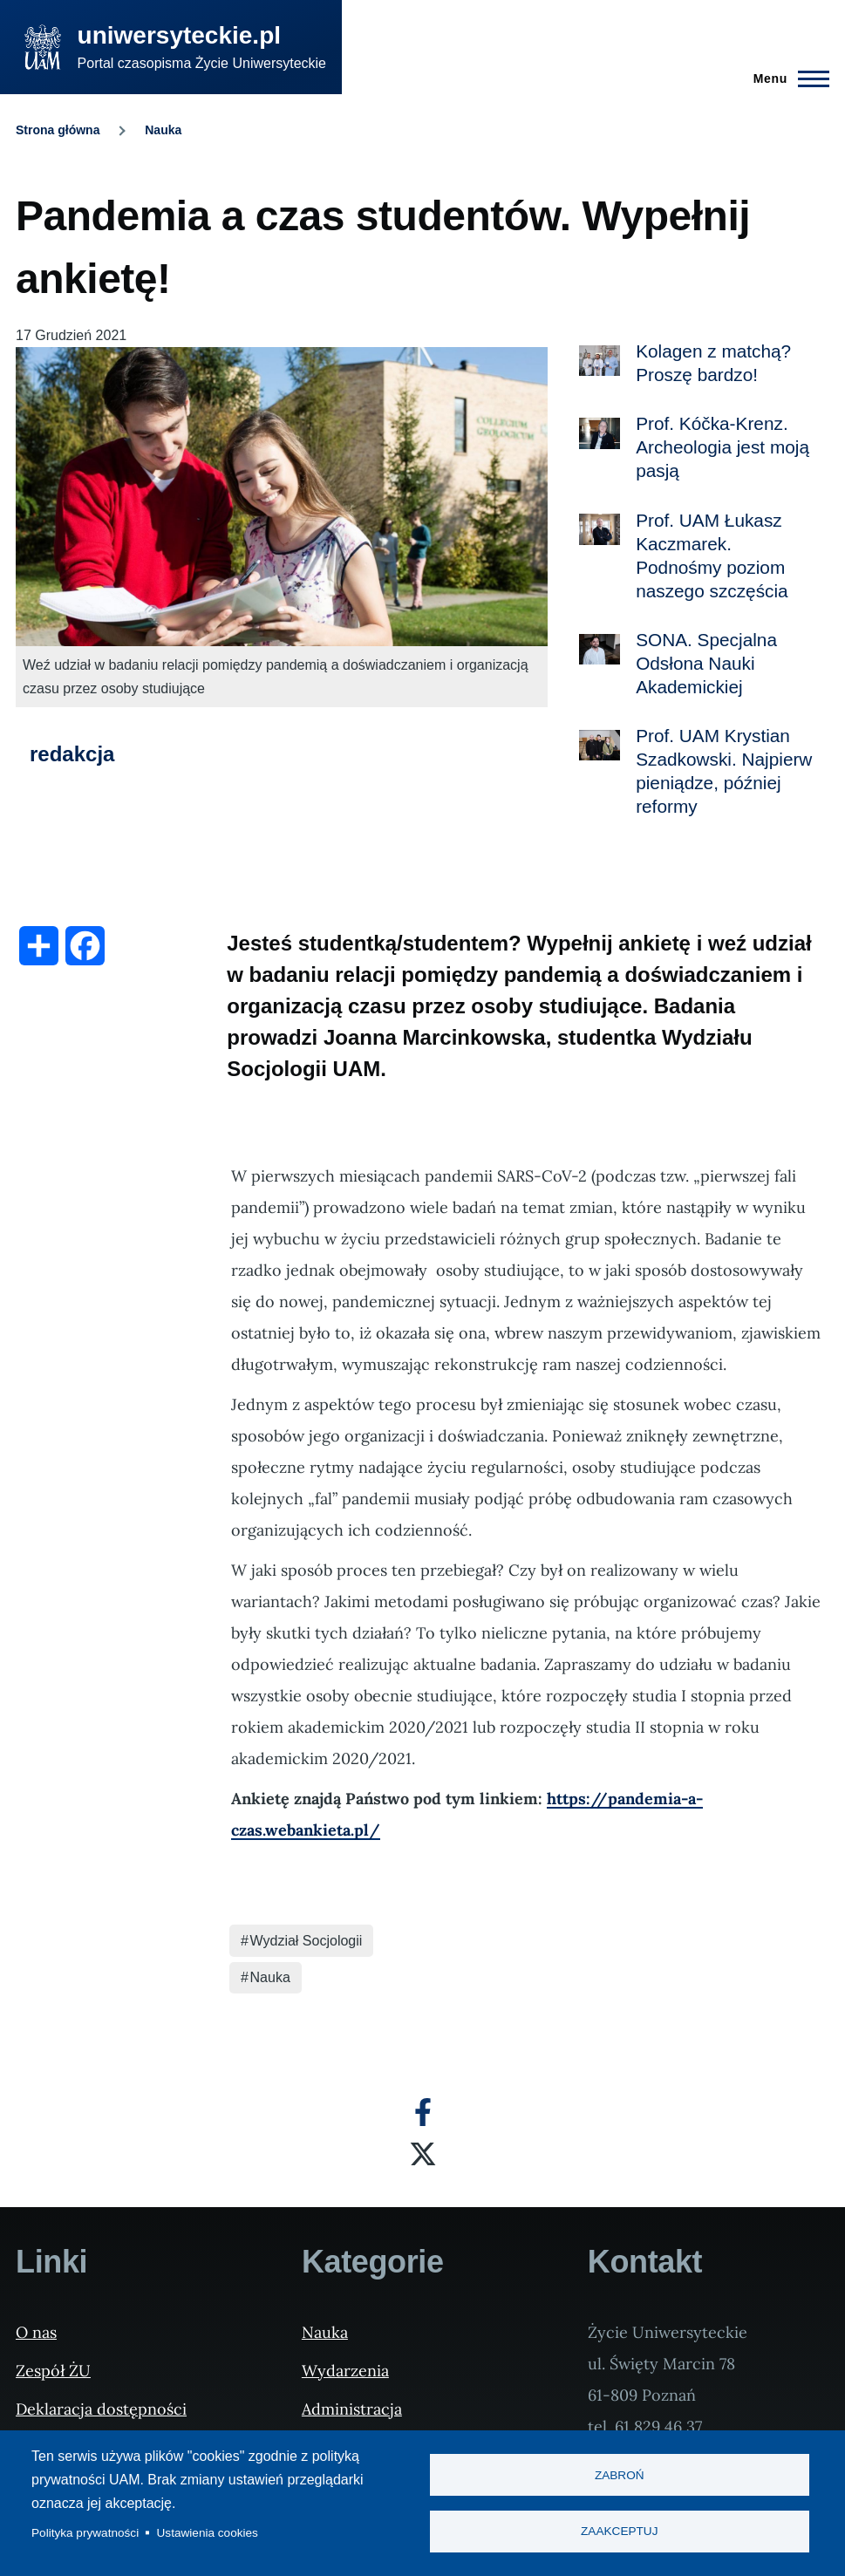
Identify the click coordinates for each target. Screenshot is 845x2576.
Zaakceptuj (619, 2532)
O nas (36, 2332)
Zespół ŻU (53, 2371)
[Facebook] (423, 2112)
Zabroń (619, 2475)
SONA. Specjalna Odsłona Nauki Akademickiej (706, 663)
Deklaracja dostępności (101, 2409)
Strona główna (57, 130)
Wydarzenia (345, 2371)
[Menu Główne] (786, 78)
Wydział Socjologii (306, 1940)
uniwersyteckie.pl (179, 35)
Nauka (163, 130)
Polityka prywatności (85, 2532)
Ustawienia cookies (207, 2532)
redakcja (72, 754)
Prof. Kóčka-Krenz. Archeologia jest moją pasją (722, 446)
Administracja (352, 2409)
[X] (423, 2154)
